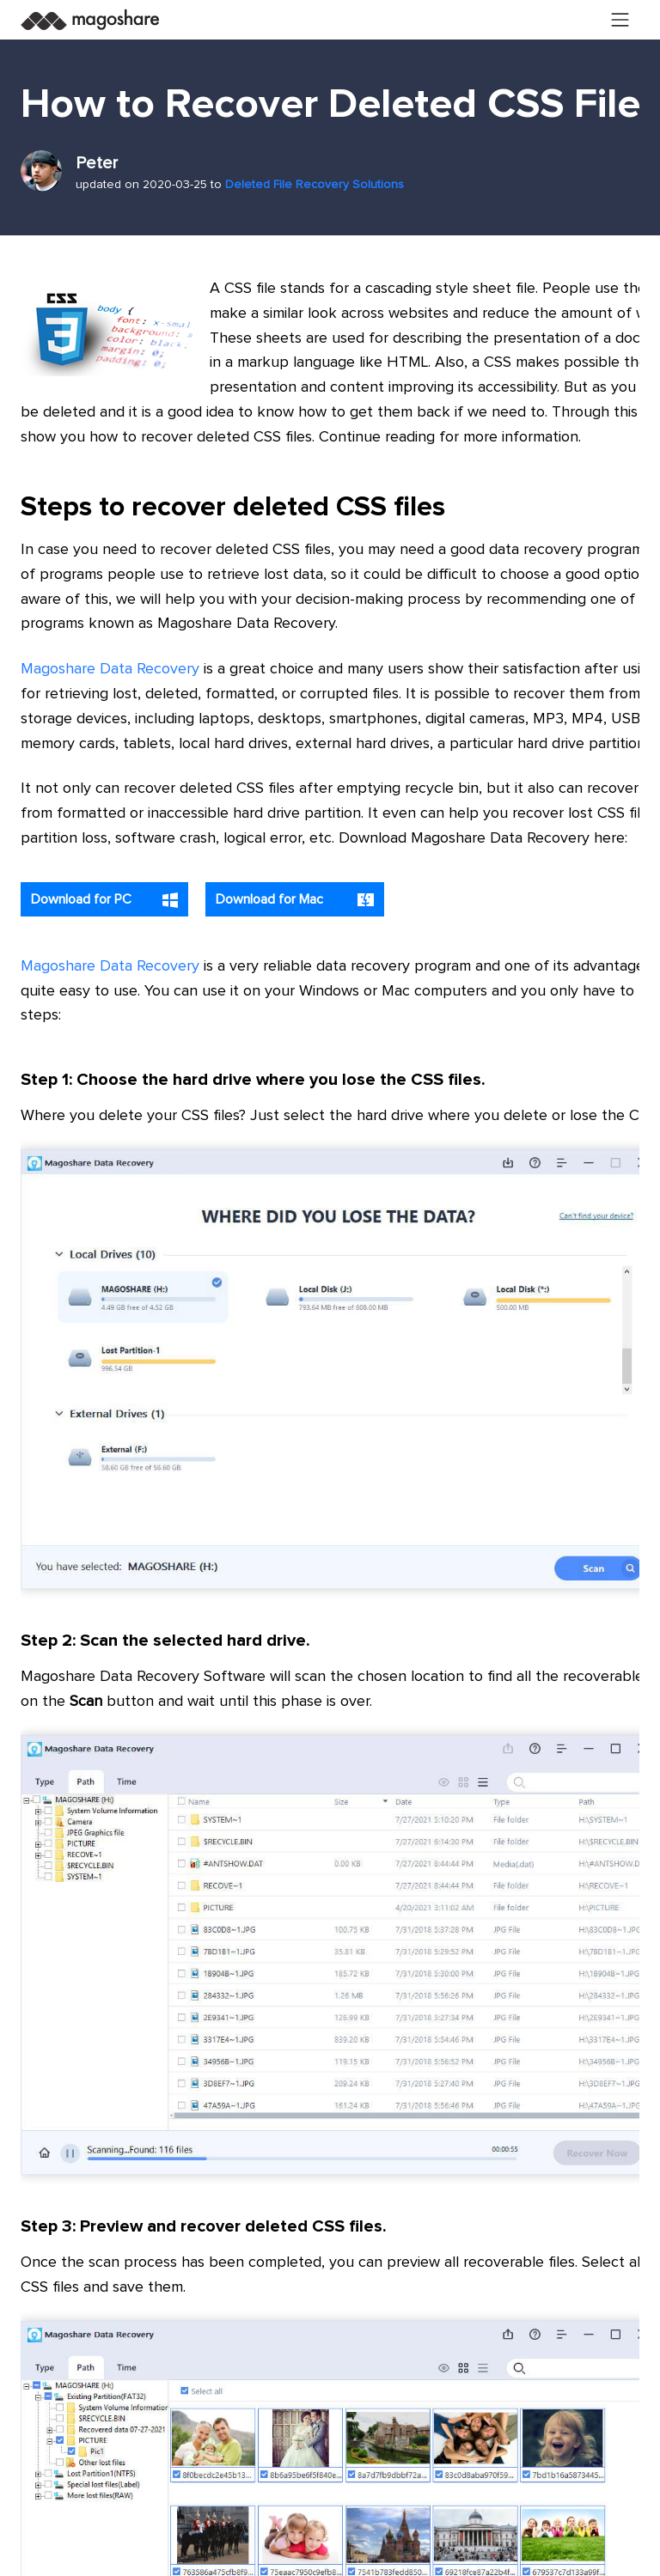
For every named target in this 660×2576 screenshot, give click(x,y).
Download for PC (104, 900)
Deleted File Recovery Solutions (314, 185)
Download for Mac (295, 899)
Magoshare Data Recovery (110, 669)
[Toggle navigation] (620, 20)
